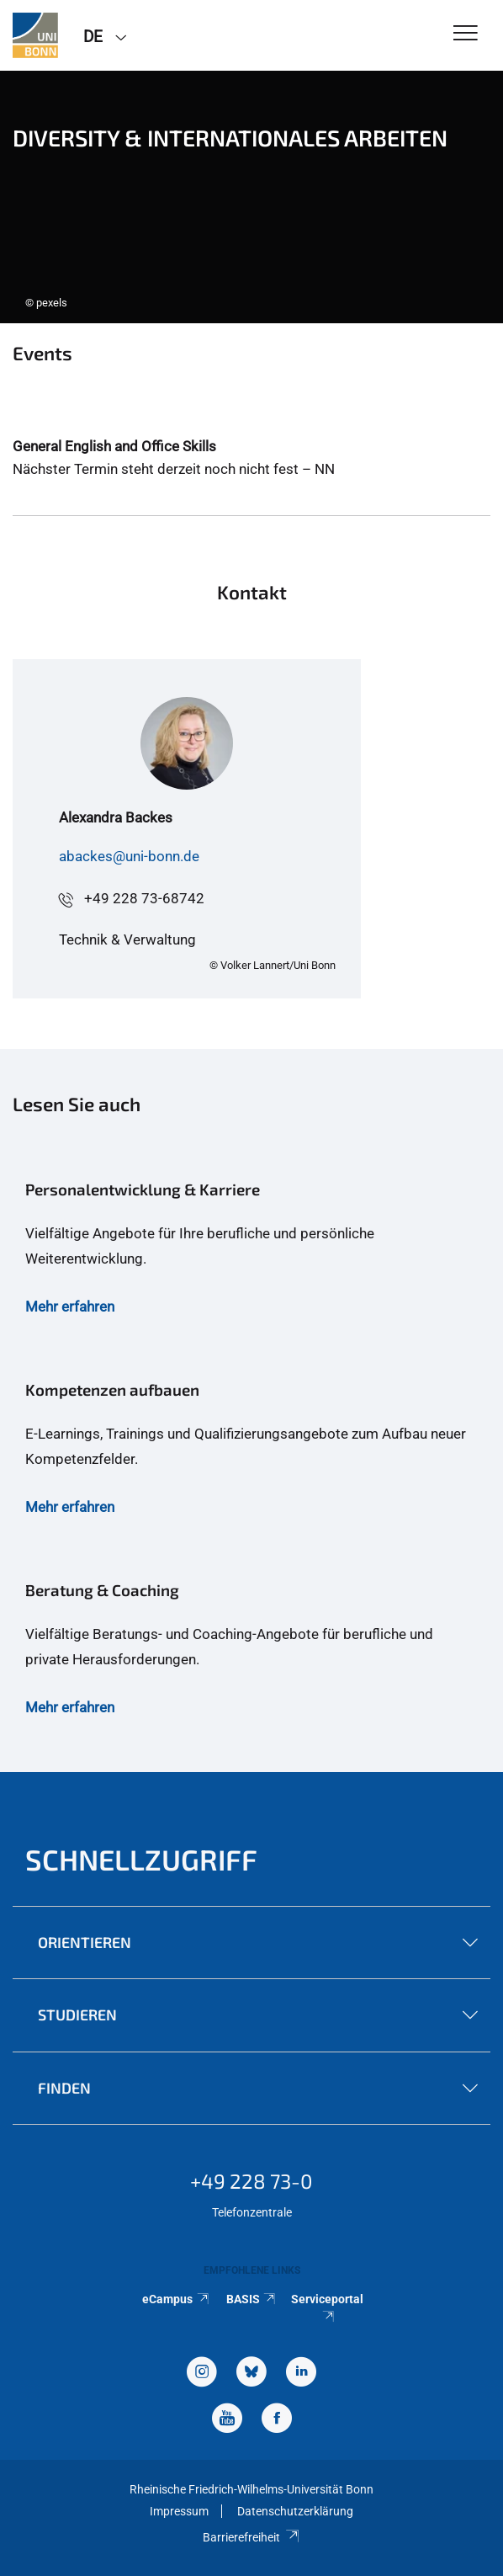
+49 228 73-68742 (144, 898)
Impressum (179, 2511)
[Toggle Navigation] (465, 34)
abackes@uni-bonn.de (129, 856)
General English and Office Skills (114, 446)
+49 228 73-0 (251, 2181)
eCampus (176, 2299)
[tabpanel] (251, 197)
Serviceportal (327, 2306)
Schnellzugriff (141, 1859)
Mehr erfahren (69, 1306)
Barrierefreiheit (251, 2537)
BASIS (252, 2299)
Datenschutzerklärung (295, 2511)
